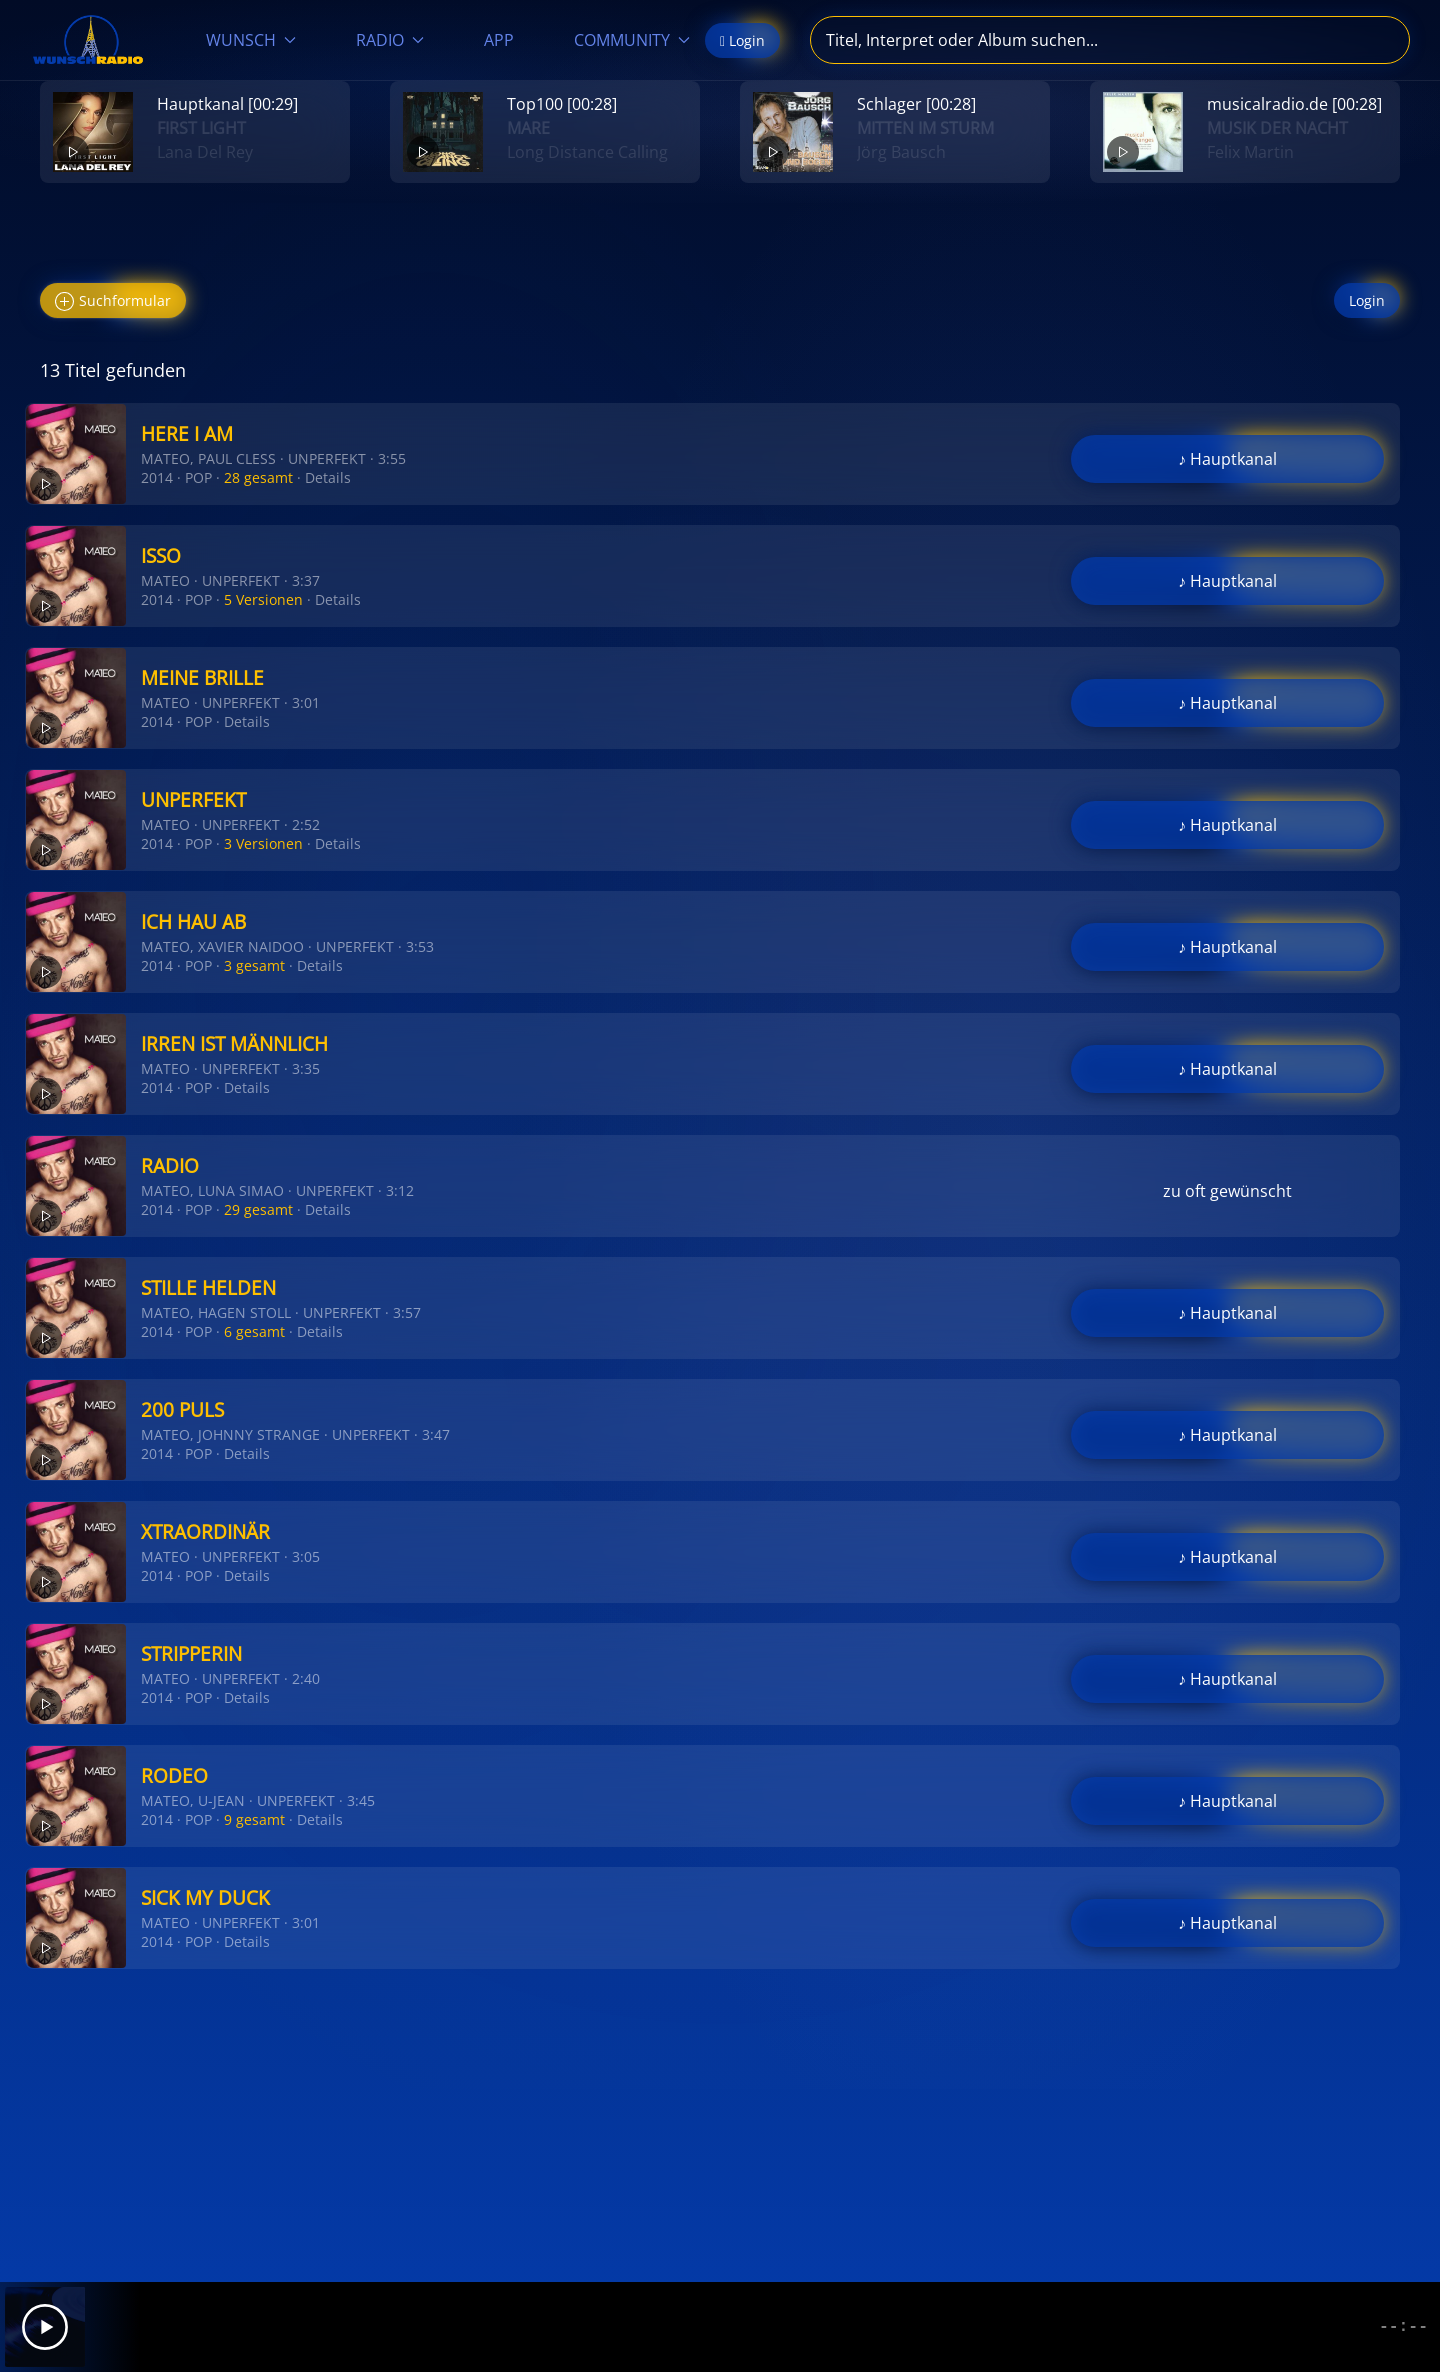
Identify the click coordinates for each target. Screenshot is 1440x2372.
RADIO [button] (390, 40)
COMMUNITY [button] (632, 40)
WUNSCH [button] (251, 40)
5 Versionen (263, 599)
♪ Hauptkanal (1227, 459)
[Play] (45, 2327)
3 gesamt (254, 965)
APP (499, 40)
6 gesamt (254, 1331)
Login (1367, 300)
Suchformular (113, 301)
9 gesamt (254, 1819)
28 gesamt (258, 477)
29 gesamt (258, 1209)
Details (328, 477)
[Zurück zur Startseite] (88, 40)
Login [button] (742, 40)
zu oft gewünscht (1227, 1191)
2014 (157, 477)
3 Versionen (263, 843)
